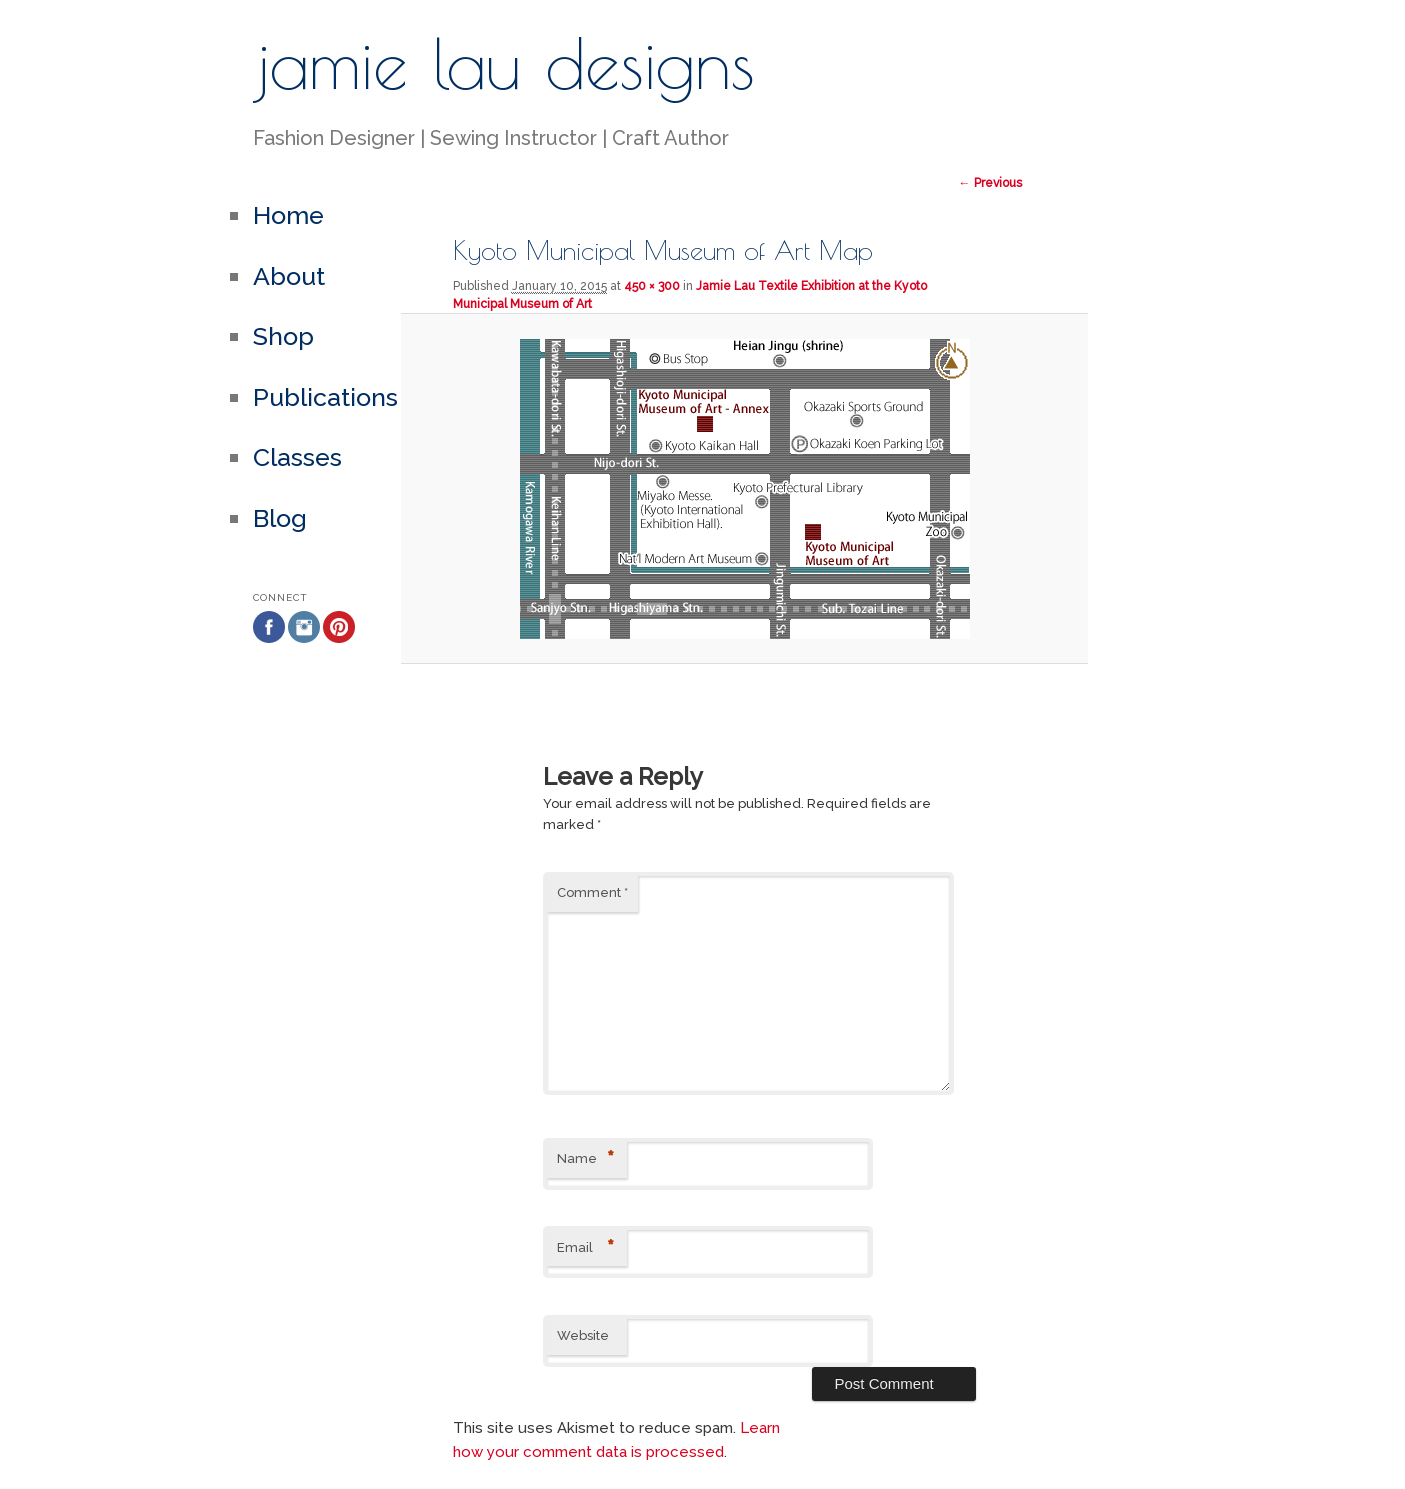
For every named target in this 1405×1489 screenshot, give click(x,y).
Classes (297, 457)
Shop (283, 336)
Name (585, 1159)
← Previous (990, 183)
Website (583, 1335)
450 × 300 (652, 286)
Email (585, 1248)
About (289, 276)
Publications (325, 397)
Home (288, 215)
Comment (592, 892)
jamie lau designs (504, 63)
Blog (280, 518)
